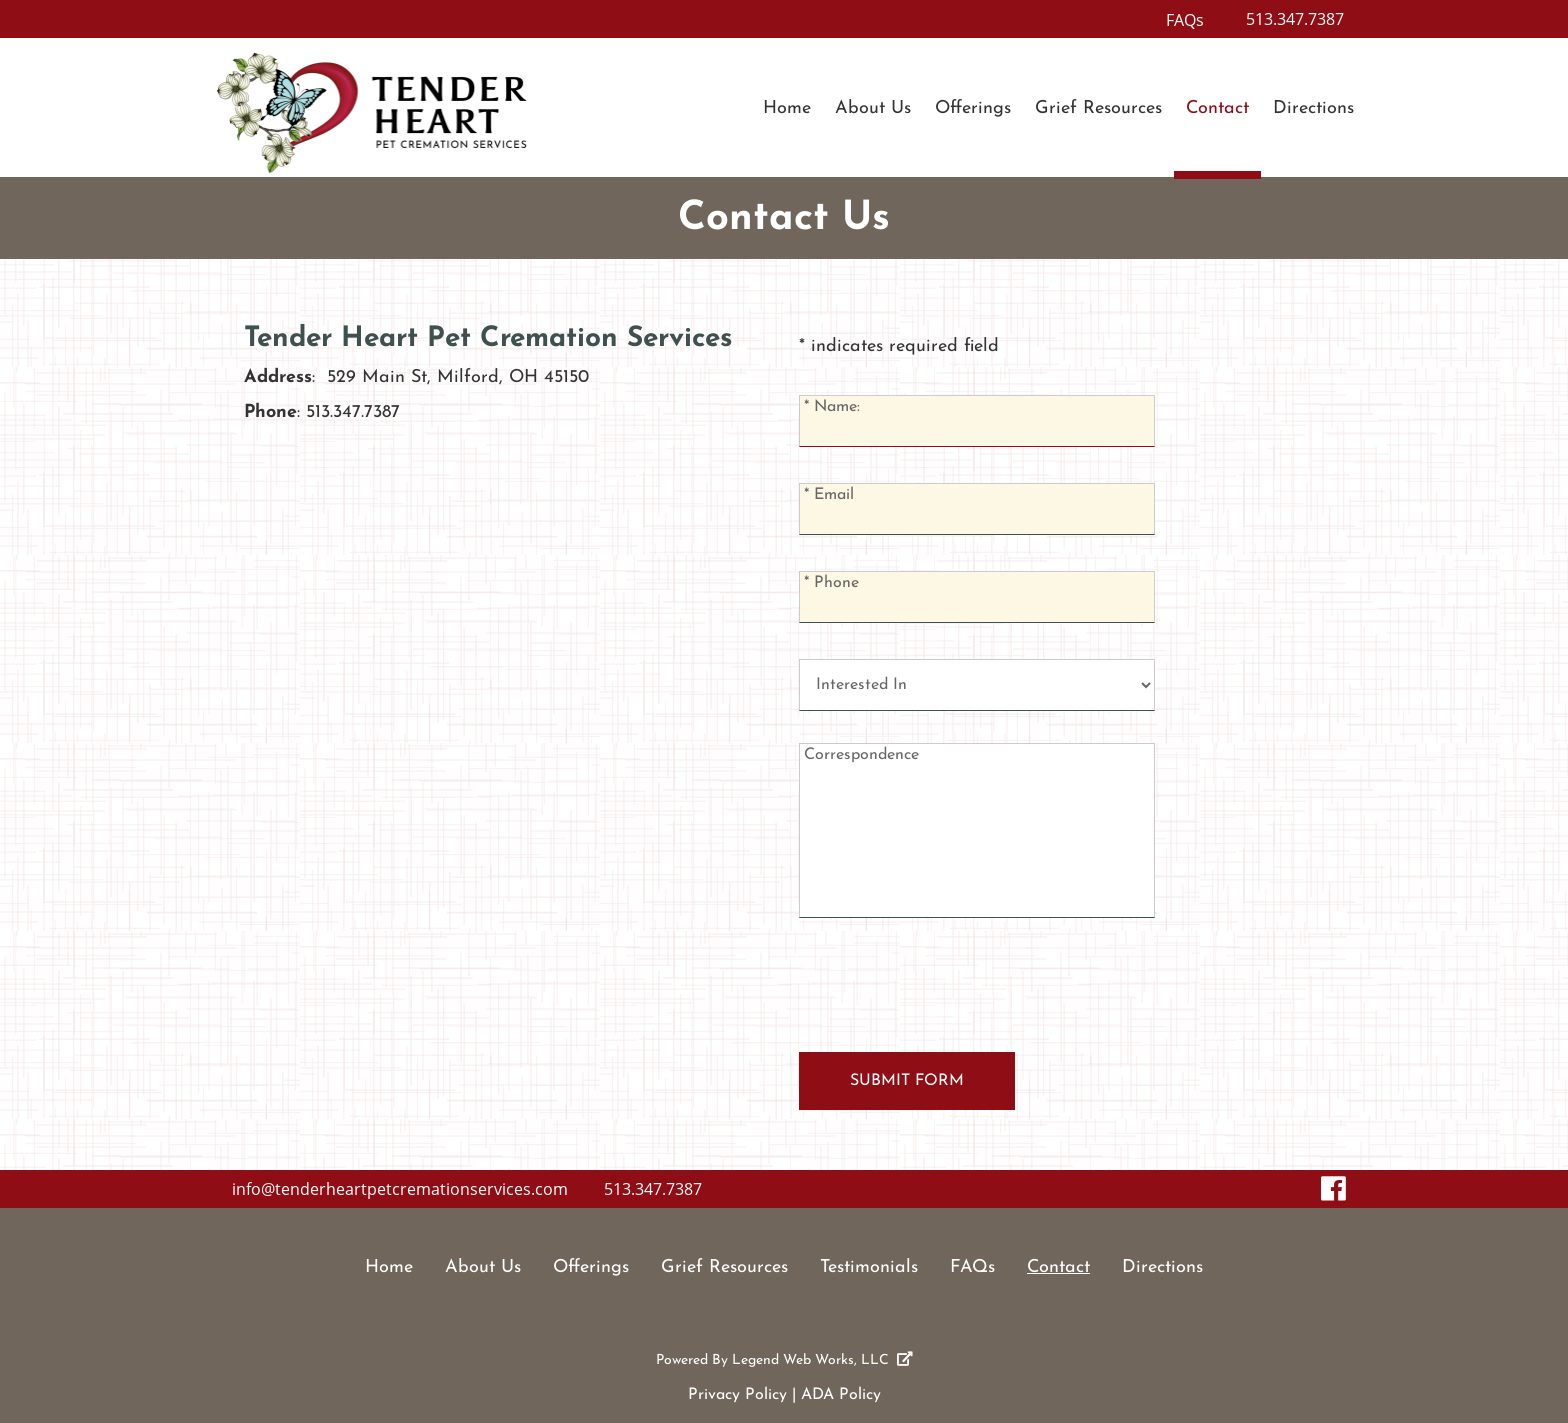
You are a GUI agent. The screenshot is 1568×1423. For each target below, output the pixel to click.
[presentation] (951, 993)
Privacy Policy (737, 1395)
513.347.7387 (1295, 19)
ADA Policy (841, 1395)
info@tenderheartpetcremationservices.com (400, 1189)
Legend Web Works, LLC (822, 1360)
